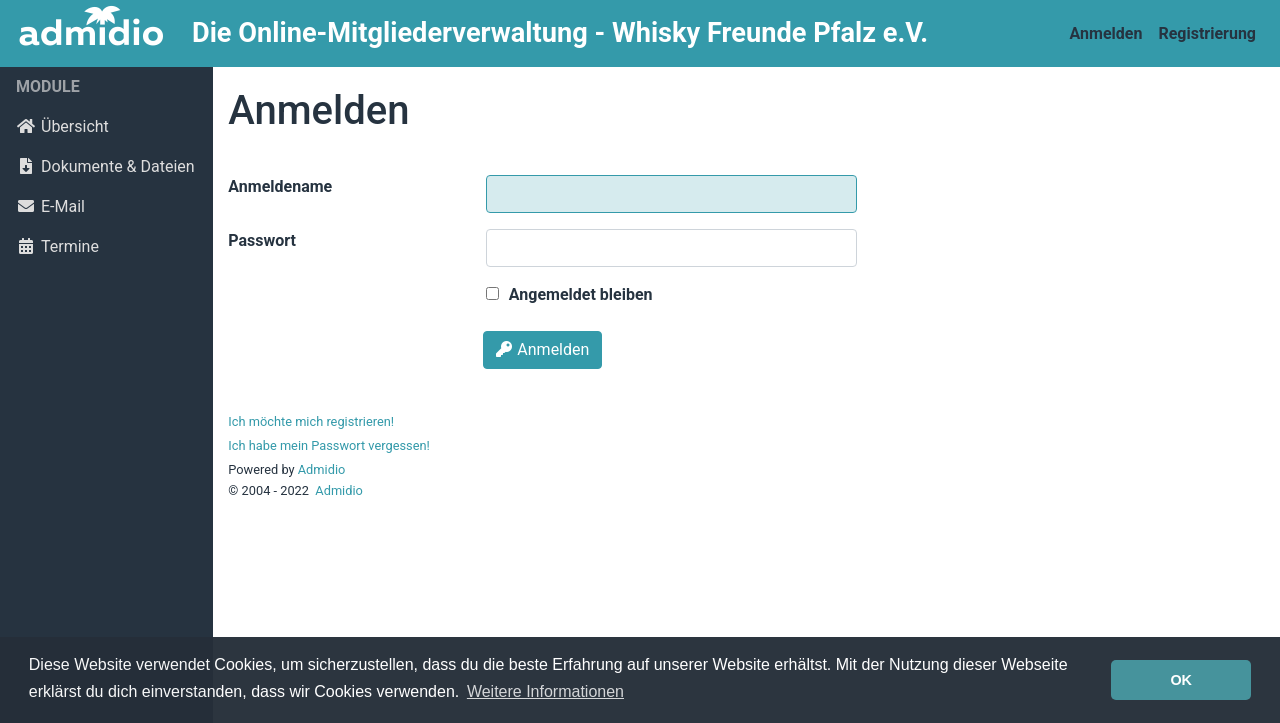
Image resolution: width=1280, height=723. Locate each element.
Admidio (322, 469)
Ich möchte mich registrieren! (311, 421)
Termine (57, 246)
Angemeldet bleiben (569, 294)
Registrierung (1207, 33)
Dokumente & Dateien (105, 166)
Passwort (262, 240)
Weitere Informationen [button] (545, 691)
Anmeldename (280, 186)
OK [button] (1181, 680)
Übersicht (62, 126)
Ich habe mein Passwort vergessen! (328, 445)
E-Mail (50, 206)
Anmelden (1106, 33)
